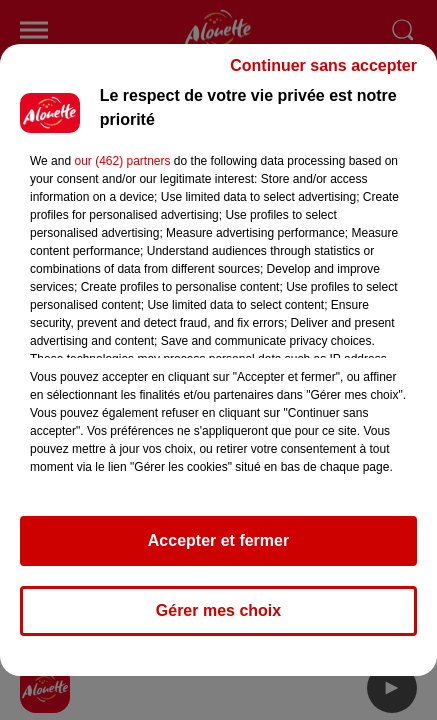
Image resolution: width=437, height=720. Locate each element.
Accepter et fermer (218, 549)
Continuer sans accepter (323, 74)
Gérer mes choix (218, 619)
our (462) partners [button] (122, 170)
